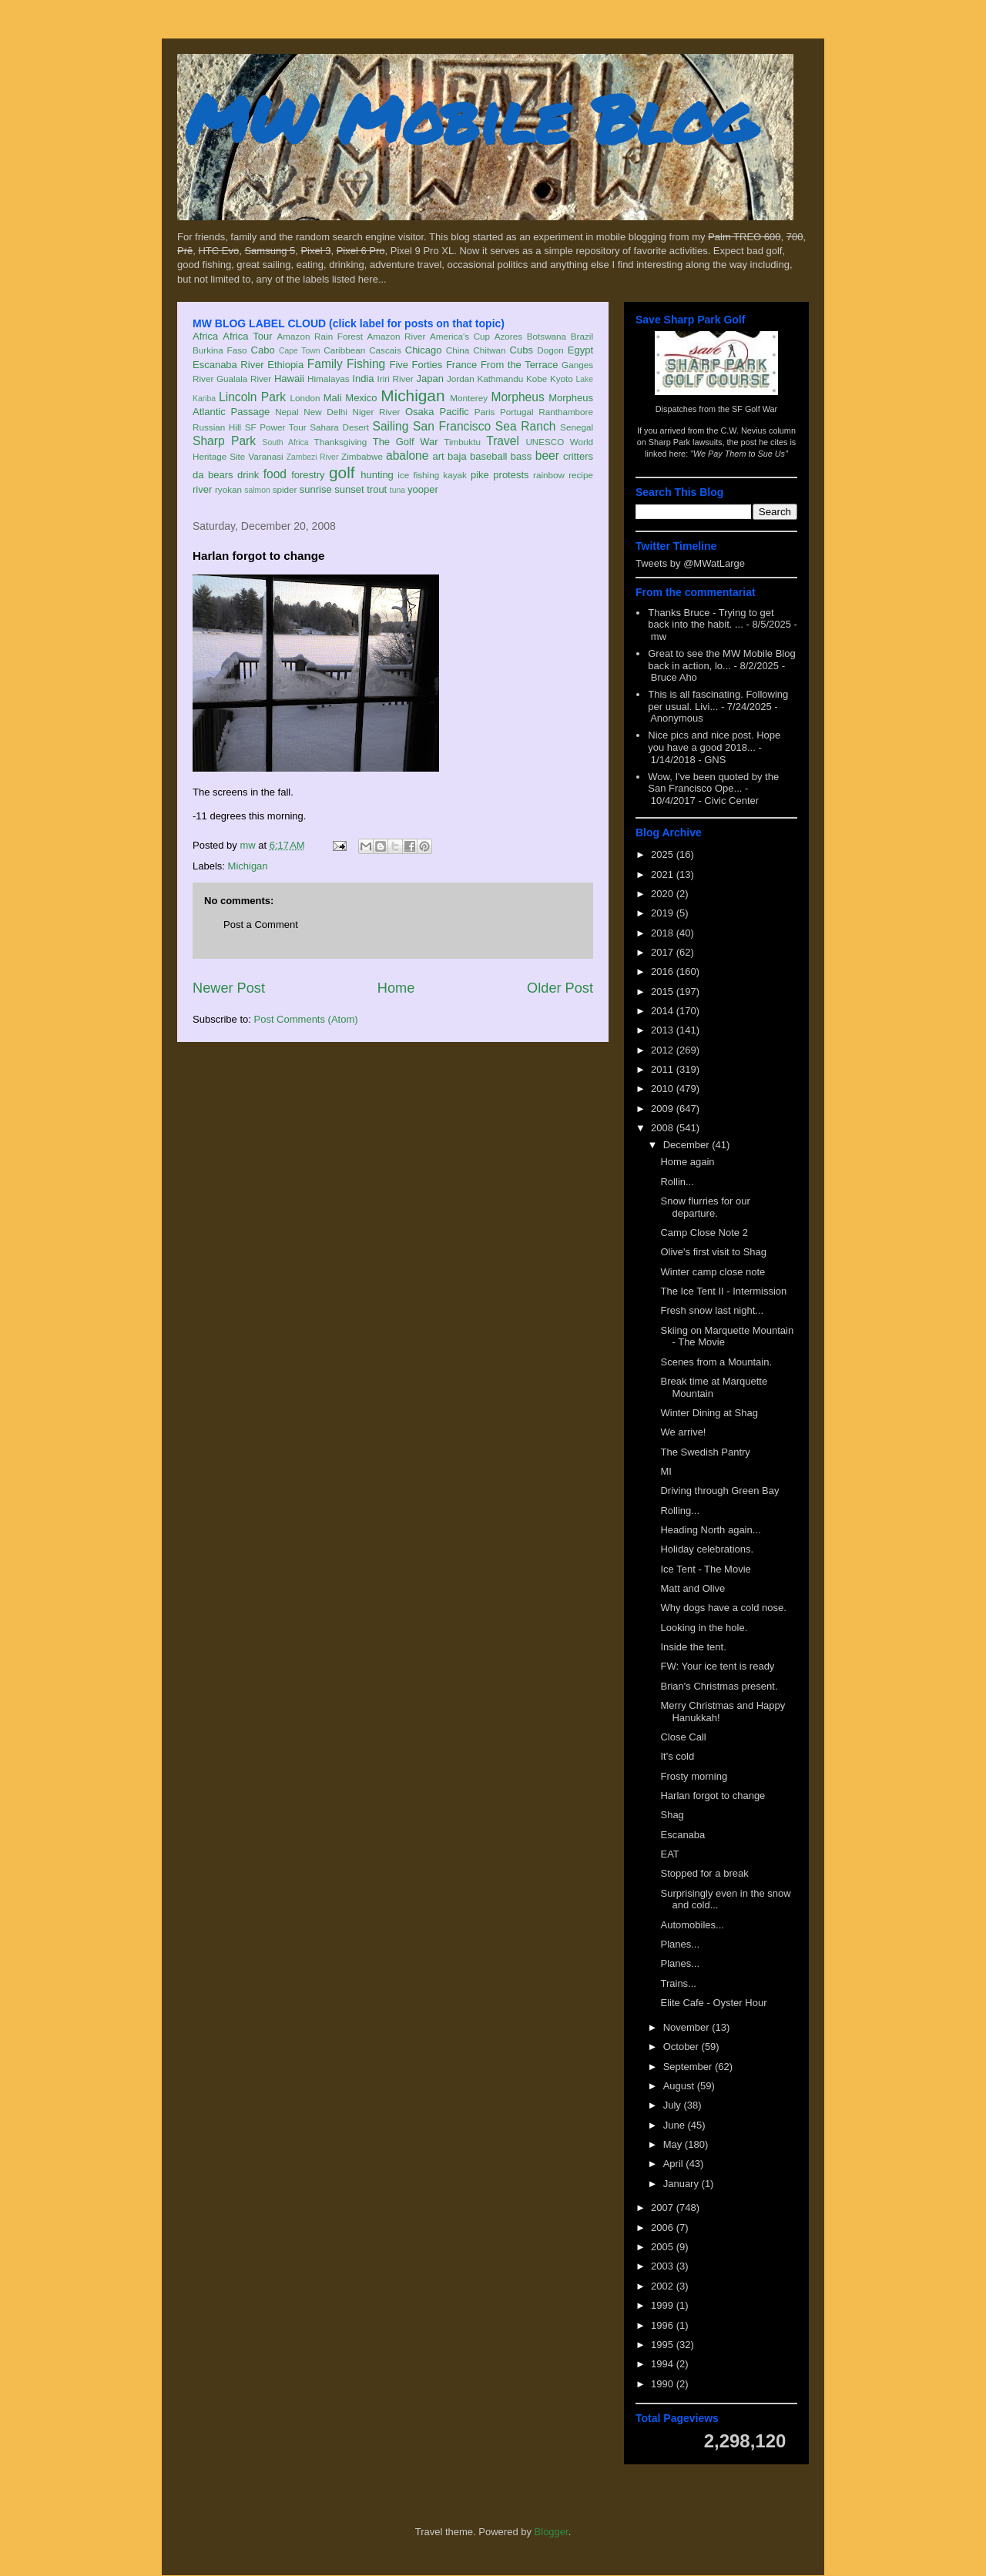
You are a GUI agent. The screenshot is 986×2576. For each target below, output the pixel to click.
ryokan (228, 489)
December (688, 1145)
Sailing (391, 426)
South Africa (285, 442)
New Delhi (325, 412)
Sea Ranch (525, 426)
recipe (580, 475)
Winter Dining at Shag (708, 1413)
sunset (349, 489)
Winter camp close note (712, 1272)
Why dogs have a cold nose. (723, 1607)
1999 (663, 2305)
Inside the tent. (693, 1647)
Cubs (521, 350)
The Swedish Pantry (705, 1452)
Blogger (551, 2531)
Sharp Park (224, 440)
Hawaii (289, 378)
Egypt (580, 350)
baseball (488, 456)
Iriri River (395, 379)
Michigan (412, 395)
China (458, 350)
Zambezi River (313, 457)
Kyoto (561, 379)
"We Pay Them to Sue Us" (739, 453)
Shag (671, 1815)
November (688, 2027)
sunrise (316, 489)
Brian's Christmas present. (718, 1686)
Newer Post (229, 988)
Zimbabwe (362, 456)
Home (396, 988)
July (673, 2105)
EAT (669, 1854)
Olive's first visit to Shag (713, 1252)
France (461, 364)
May (674, 2144)
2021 (663, 874)
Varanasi (265, 456)
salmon (257, 490)
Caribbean (344, 350)
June (675, 2125)
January (682, 2183)
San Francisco (452, 426)
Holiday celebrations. (706, 1549)
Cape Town (299, 351)
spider (285, 489)
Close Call (683, 1737)
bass (521, 456)
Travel (502, 440)
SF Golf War (754, 409)
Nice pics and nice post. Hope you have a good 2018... (714, 741)
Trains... (678, 1983)
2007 (663, 2207)
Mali (333, 398)
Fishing (366, 363)
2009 (663, 1108)
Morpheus (517, 397)
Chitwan (489, 350)
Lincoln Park (252, 397)
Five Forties (416, 364)
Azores (508, 336)
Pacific (454, 411)
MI (665, 1471)
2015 (663, 991)
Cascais (385, 350)
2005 (663, 2247)
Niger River (377, 412)
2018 (663, 933)
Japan (429, 378)
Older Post (560, 988)
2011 (663, 1069)
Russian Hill (217, 427)
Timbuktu (462, 442)
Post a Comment (260, 924)
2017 (663, 952)
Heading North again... (710, 1530)
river (202, 489)
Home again (687, 1161)
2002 (663, 2286)
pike (480, 475)
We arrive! (683, 1432)
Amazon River (396, 336)
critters (578, 456)
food (275, 474)
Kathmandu (500, 379)
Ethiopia (285, 364)
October (682, 2046)
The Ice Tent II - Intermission (723, 1291)
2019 (663, 913)
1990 (663, 2384)
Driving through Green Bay (719, 1490)
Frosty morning (693, 1776)
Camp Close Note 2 (703, 1232)
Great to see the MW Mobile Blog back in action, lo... (721, 660)
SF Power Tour (276, 427)
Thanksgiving (340, 442)
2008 (663, 1128)
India (363, 378)
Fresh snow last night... (711, 1310)
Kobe (536, 379)
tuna (397, 490)
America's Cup (460, 336)
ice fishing (418, 475)
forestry (307, 475)
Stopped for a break (704, 1873)
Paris (485, 412)
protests (510, 475)
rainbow (549, 475)
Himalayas (328, 379)
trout (377, 489)
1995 (663, 2344)
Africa (205, 336)
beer (547, 455)
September (689, 2066)
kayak (455, 475)
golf (342, 472)
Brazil (582, 336)
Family (325, 363)
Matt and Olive (692, 1588)
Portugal (517, 412)
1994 (663, 2364)
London (305, 398)
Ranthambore (565, 412)
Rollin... (676, 1182)
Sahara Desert (339, 427)
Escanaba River (228, 364)
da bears (213, 475)
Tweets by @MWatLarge (690, 563)
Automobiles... (691, 1925)
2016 (663, 971)
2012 (663, 1050)
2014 (663, 1011)
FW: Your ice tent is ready (717, 1666)
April (674, 2163)
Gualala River (243, 379)
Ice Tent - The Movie (705, 1569)
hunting (377, 475)
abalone (407, 455)
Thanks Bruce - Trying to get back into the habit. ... (710, 619)
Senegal (576, 427)
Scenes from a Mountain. (716, 1362)
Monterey (469, 398)
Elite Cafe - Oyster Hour (713, 2002)
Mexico (361, 398)
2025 (663, 854)
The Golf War (405, 441)
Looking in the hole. (703, 1627)
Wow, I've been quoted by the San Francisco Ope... (713, 783)
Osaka (419, 411)
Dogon (550, 350)
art (438, 456)
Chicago (423, 350)
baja (457, 456)
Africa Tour (247, 336)
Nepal (287, 412)
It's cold (677, 1756)
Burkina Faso (220, 350)
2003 (663, 2266)
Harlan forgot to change (712, 1795)
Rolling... (679, 1510)
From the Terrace (519, 364)
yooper (422, 489)
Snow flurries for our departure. (705, 1207)
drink (248, 475)
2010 (663, 1088)
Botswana (546, 336)
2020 (663, 893)
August (680, 2086)
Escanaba (682, 1835)
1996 (663, 2325)
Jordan (461, 379)
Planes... (679, 1944)
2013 (663, 1030)
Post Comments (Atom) (306, 1019)
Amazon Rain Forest (320, 336)
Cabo (263, 350)
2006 (663, 2227)
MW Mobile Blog (470, 118)
